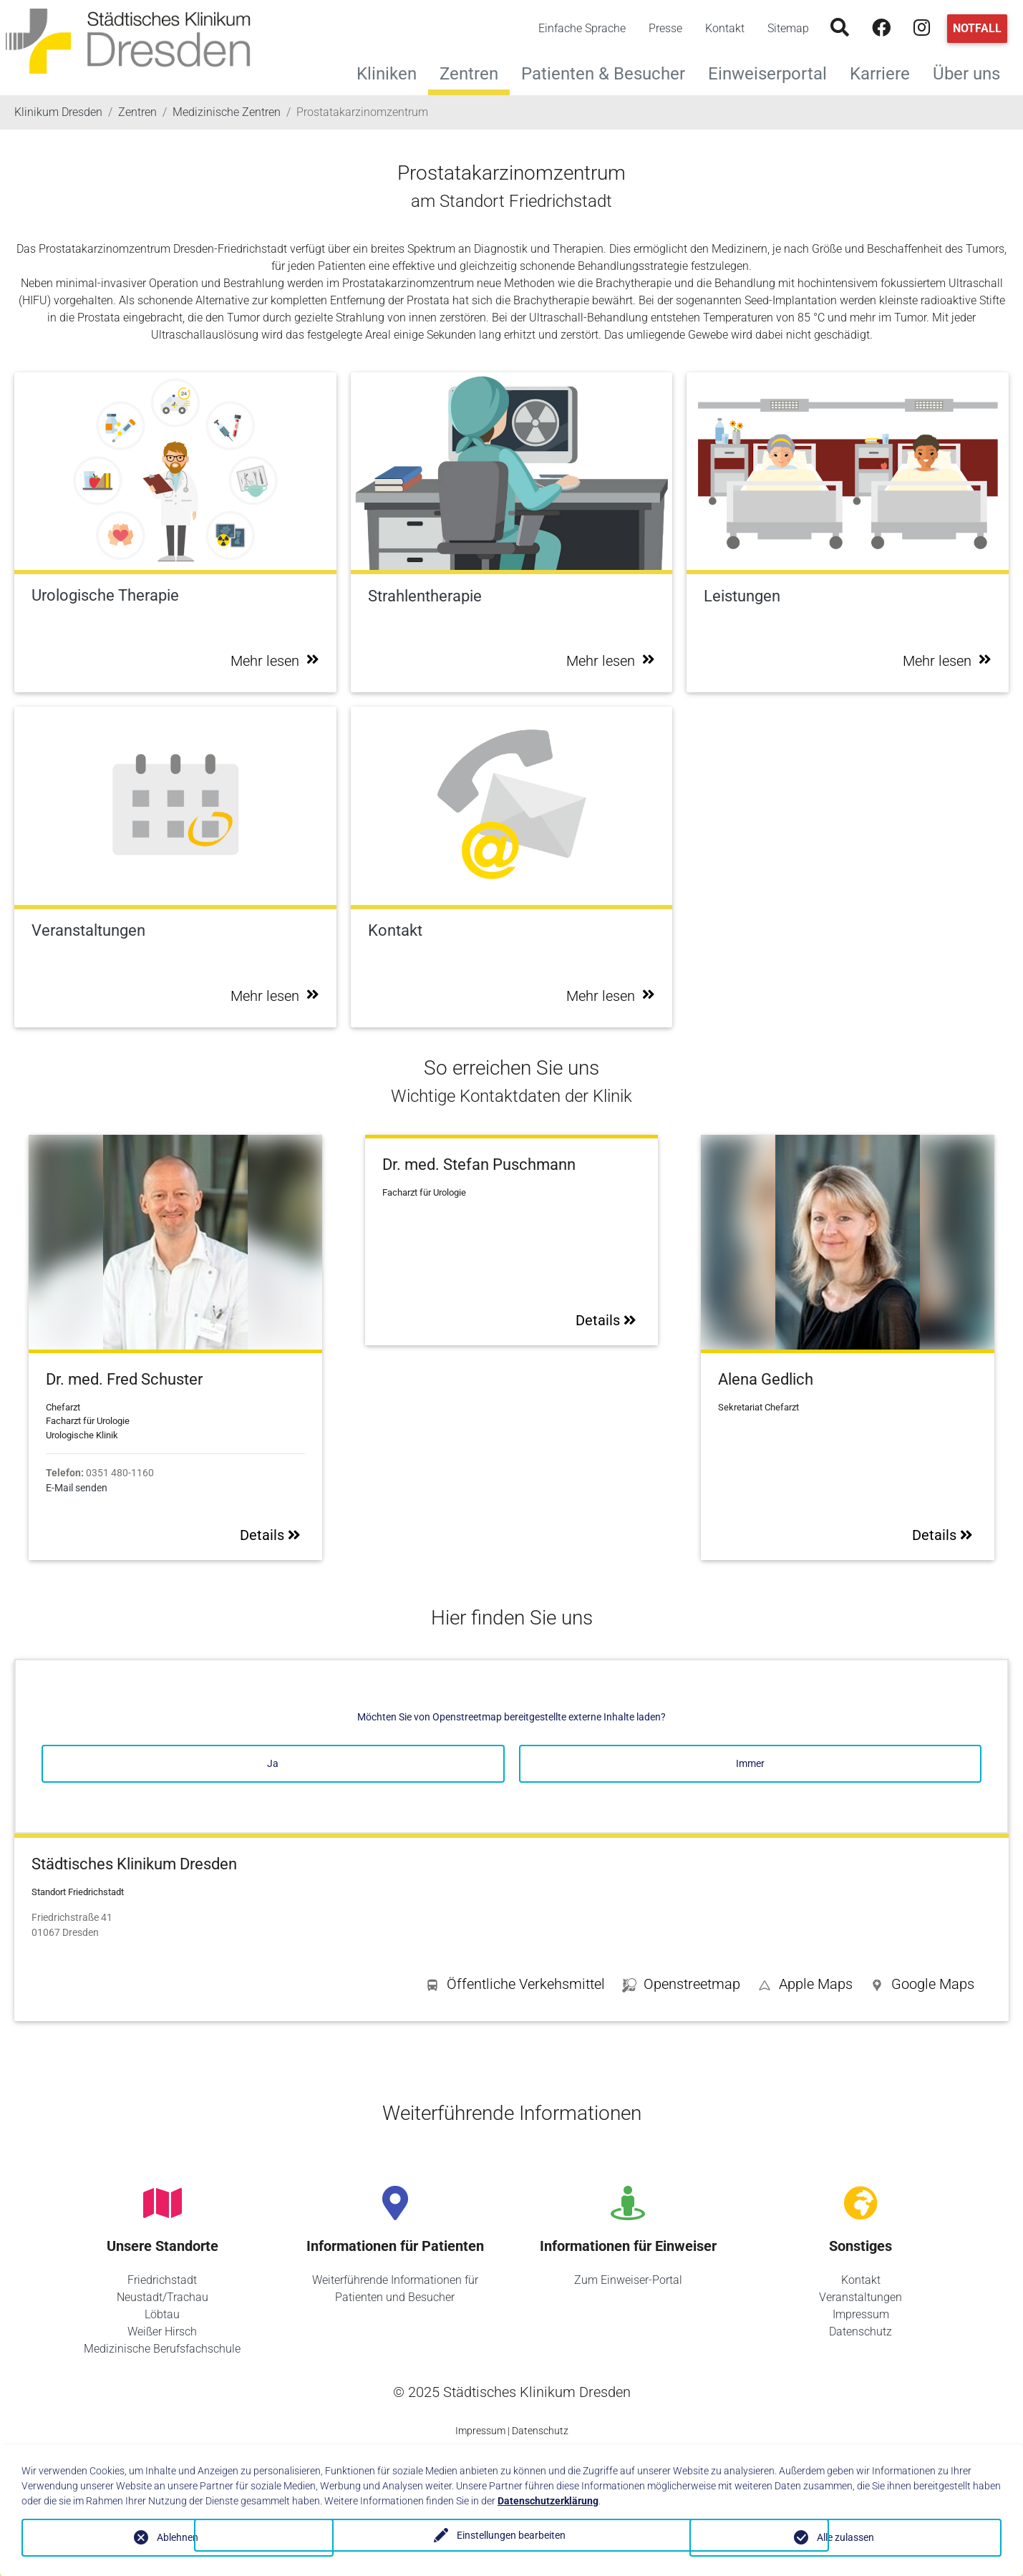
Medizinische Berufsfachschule (162, 2348)
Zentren (469, 74)
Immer (750, 1763)
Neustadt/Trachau (162, 2297)
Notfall (977, 28)
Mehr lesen (275, 660)
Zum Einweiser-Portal (628, 2280)
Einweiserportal (773, 72)
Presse (665, 28)
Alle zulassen (845, 2537)
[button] (922, 1986)
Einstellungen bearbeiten (511, 2537)
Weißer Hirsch (162, 2331)
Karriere (885, 72)
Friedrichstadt (162, 2280)
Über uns (972, 72)
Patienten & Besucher (609, 72)
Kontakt (725, 28)
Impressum (861, 2314)
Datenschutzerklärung (548, 2501)
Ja (272, 1763)
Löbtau (162, 2314)
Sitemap (788, 28)
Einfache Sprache (582, 28)
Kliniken (392, 72)
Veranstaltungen (860, 2297)
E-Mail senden (76, 1488)
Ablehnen (177, 2537)
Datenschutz (860, 2331)
